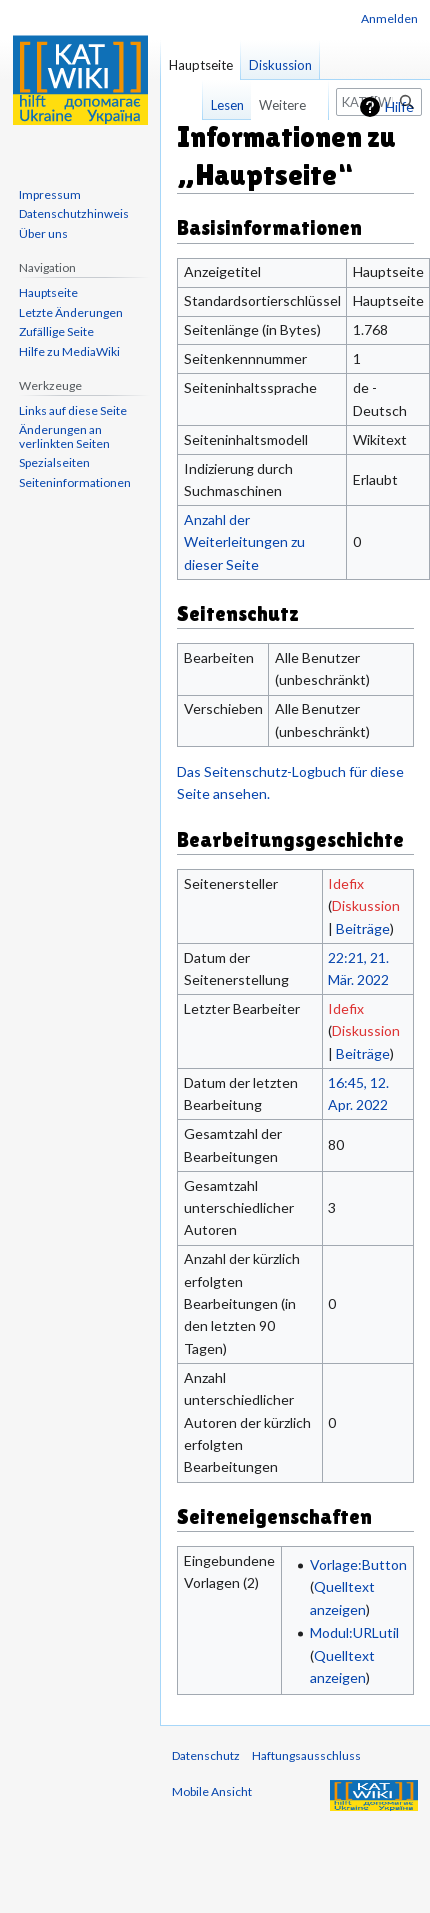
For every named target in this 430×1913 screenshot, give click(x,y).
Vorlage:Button (358, 1564)
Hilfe (399, 106)
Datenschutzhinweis (74, 213)
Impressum (50, 194)
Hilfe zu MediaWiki (69, 351)
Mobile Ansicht (212, 1791)
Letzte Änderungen (71, 312)
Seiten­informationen (75, 482)
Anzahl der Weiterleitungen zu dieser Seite (244, 542)
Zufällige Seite (56, 331)
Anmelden (389, 18)
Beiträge (363, 928)
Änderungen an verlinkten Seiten (64, 436)
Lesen (216, 105)
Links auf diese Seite (73, 410)
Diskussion (366, 905)
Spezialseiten (54, 462)
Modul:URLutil (354, 1632)
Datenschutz (206, 1755)
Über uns (43, 233)
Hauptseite (201, 65)
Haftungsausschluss (306, 1755)
